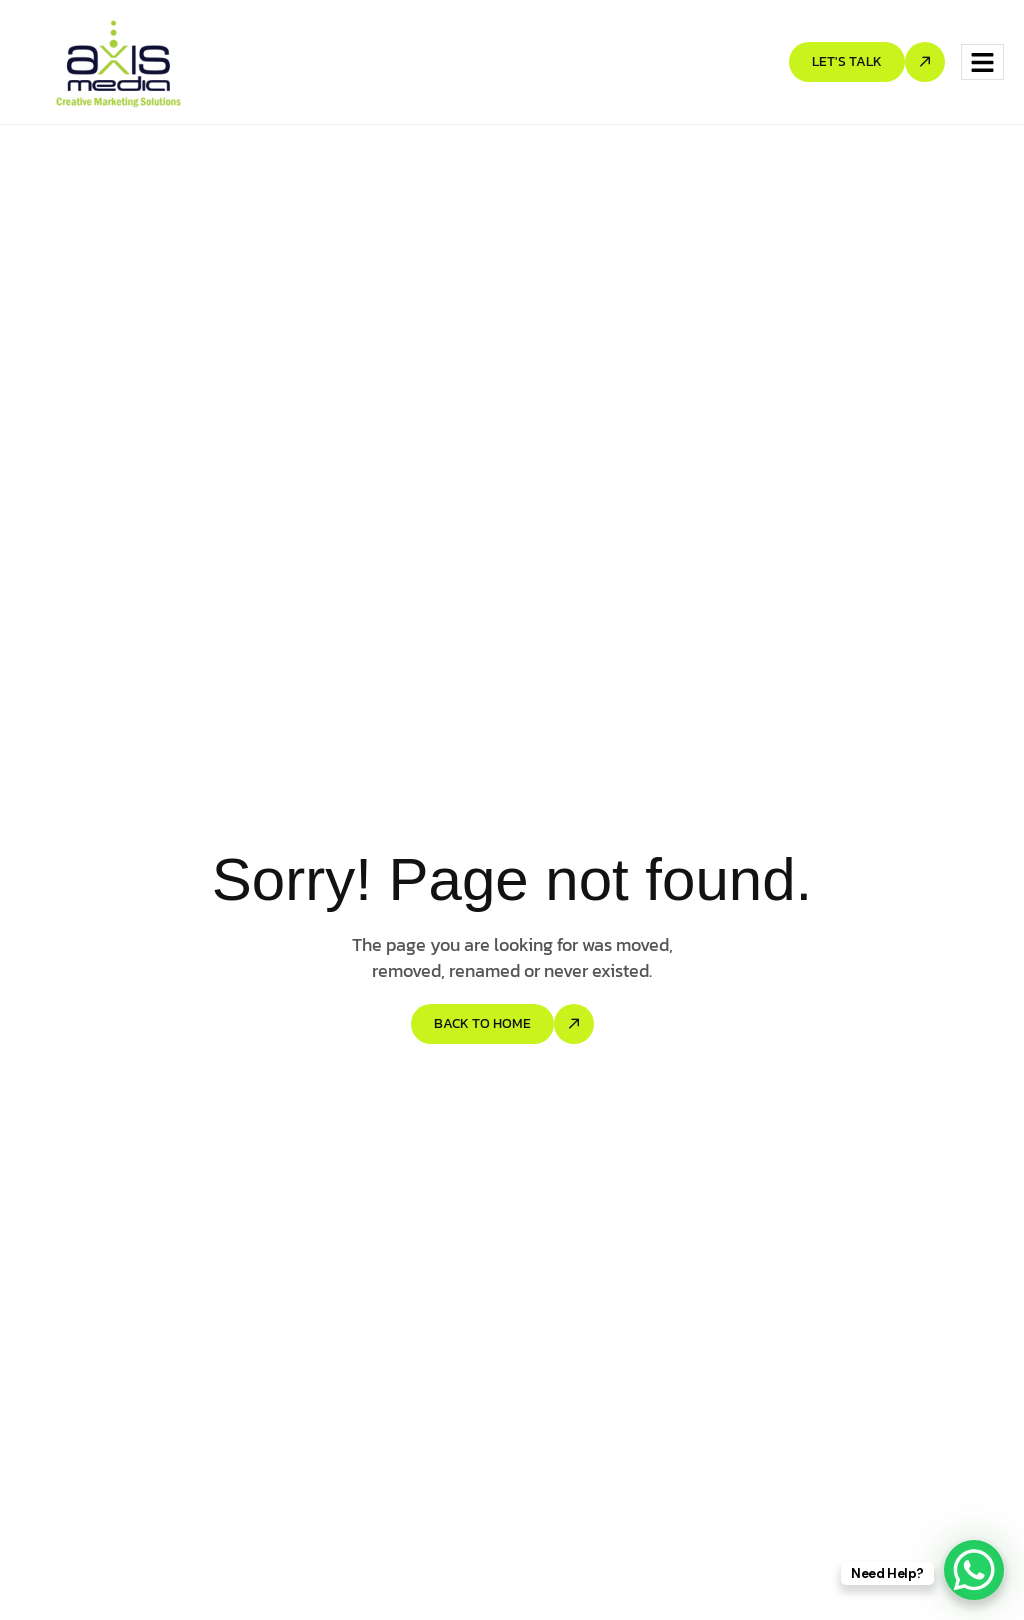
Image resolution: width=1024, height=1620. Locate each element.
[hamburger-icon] (982, 62)
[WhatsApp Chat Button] (974, 1570)
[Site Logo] (118, 61)
